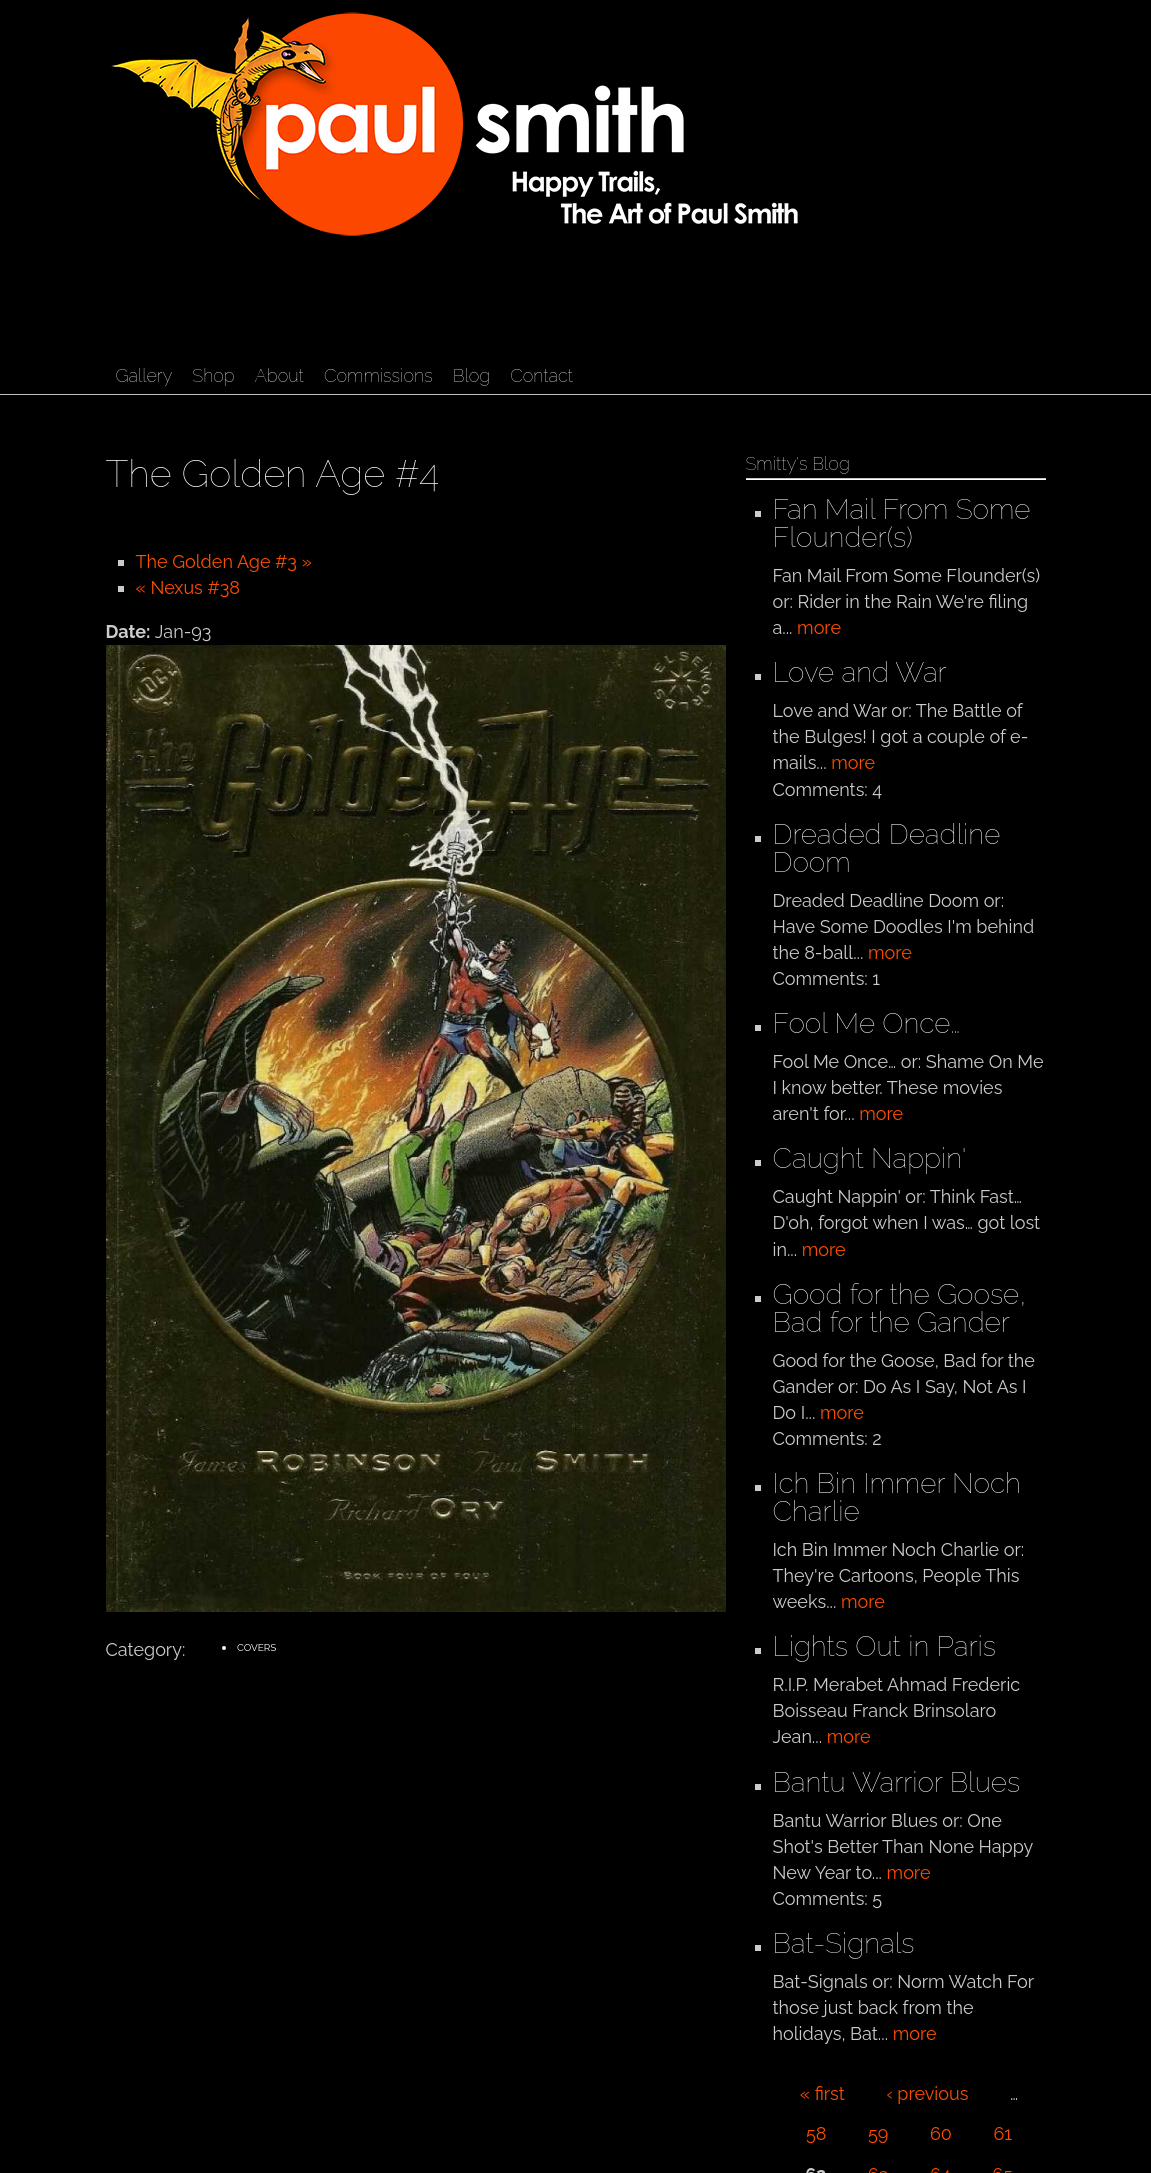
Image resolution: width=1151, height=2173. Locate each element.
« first (822, 2093)
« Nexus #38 (188, 587)
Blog (471, 375)
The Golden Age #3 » (224, 561)
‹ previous (927, 2093)
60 (941, 2133)
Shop (213, 375)
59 (878, 2133)
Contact (541, 375)
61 (1002, 2133)
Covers (257, 1647)
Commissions (378, 375)
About (279, 375)
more (819, 627)
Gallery (144, 375)
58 (816, 2133)
